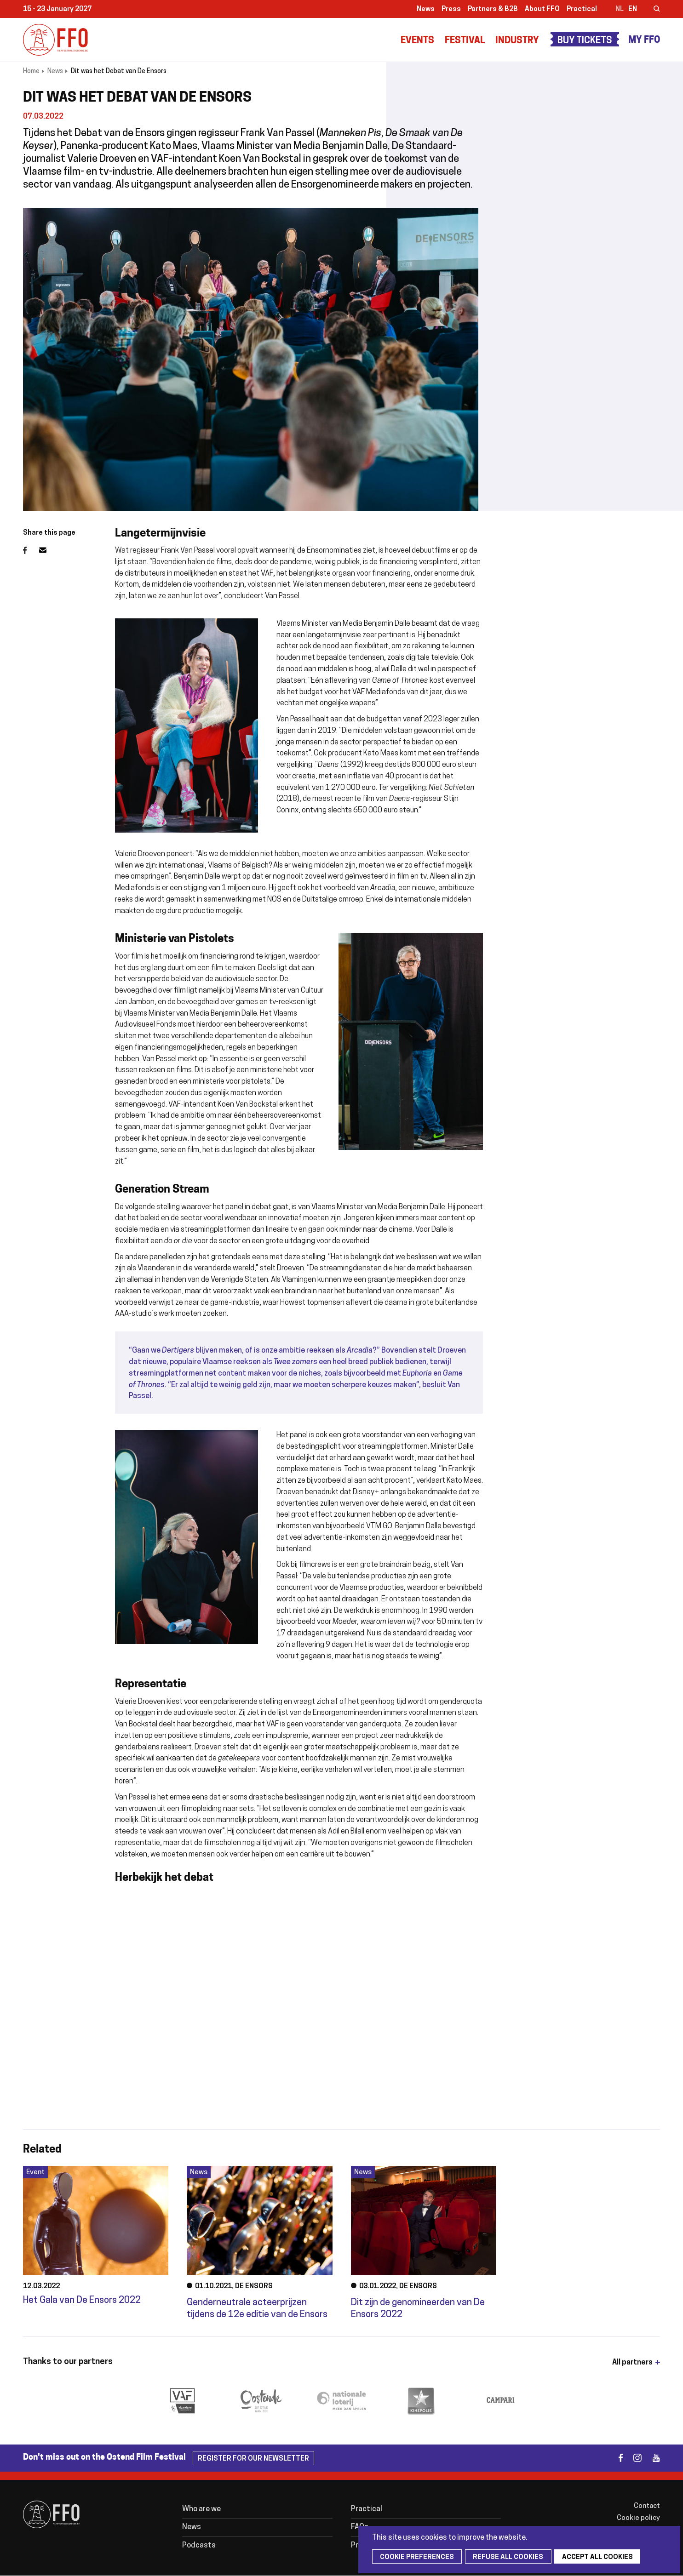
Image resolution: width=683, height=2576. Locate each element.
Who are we (201, 2509)
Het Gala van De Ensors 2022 (82, 2300)
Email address (48, 550)
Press (451, 9)
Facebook (31, 550)
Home (31, 71)
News (426, 9)
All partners (632, 2362)
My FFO (644, 40)
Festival (465, 41)
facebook (615, 2458)
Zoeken (651, 10)
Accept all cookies (584, 2557)
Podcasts (199, 2545)
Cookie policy (638, 2518)
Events (417, 41)
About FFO (542, 9)
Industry (517, 41)
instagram (634, 2458)
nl (619, 9)
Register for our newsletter (253, 2459)
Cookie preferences (414, 2557)
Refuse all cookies (500, 2557)
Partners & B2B (493, 9)
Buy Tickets (584, 41)
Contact (647, 2506)
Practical (582, 9)
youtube (652, 2458)
